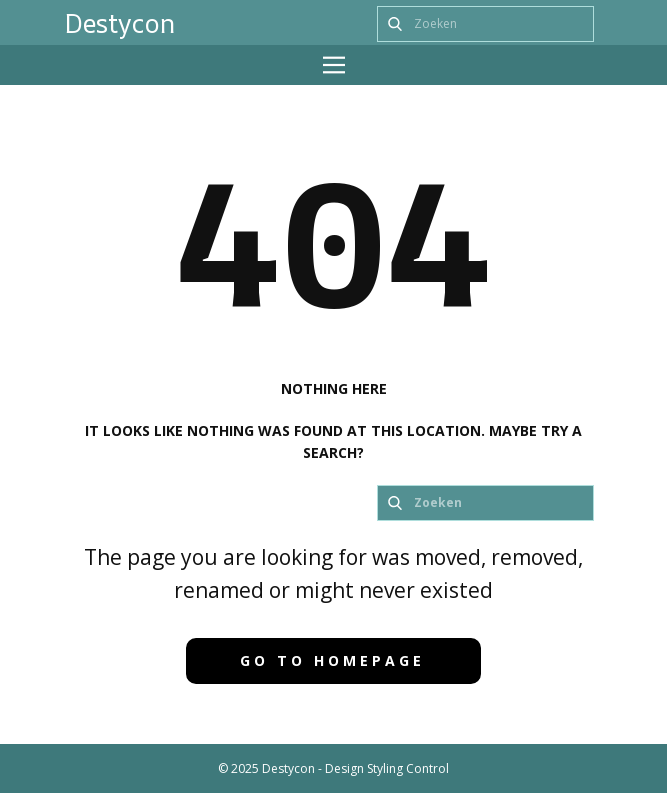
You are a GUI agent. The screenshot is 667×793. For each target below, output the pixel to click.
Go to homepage (332, 660)
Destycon (119, 23)
